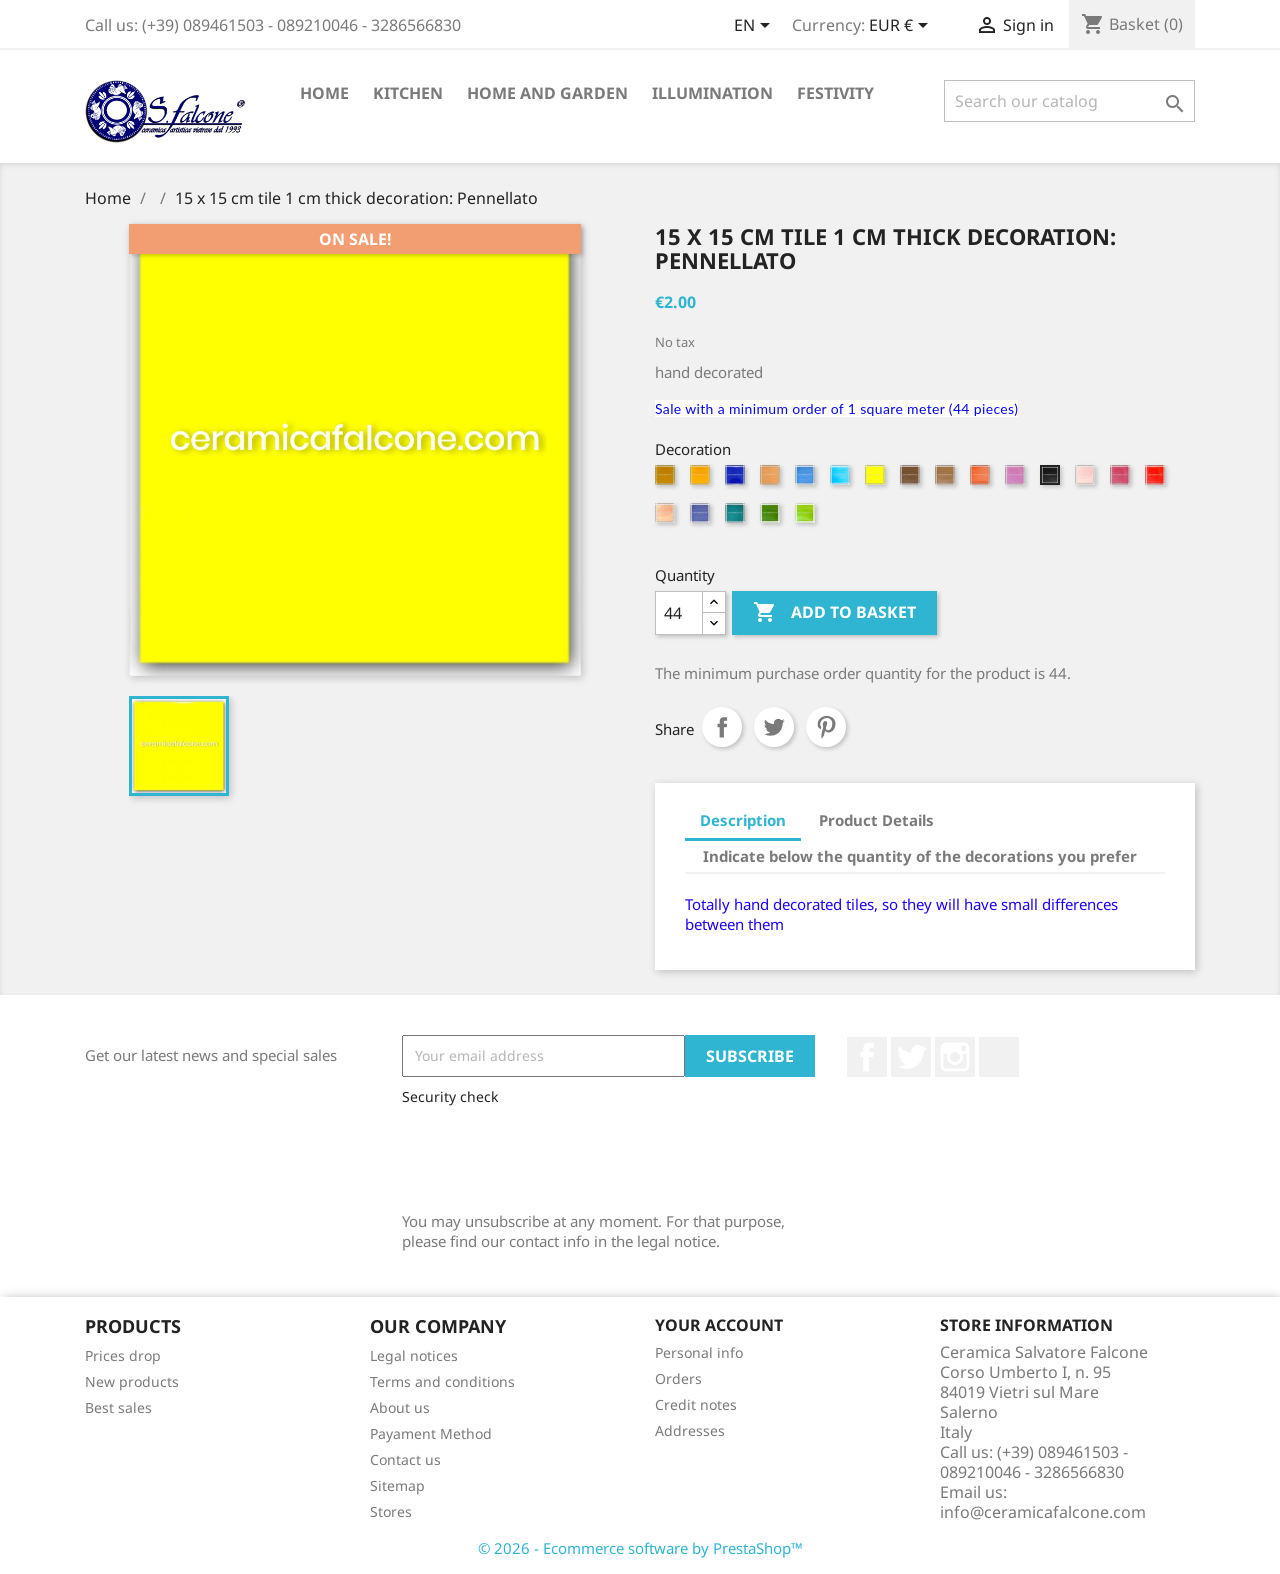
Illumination (712, 93)
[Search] (1069, 101)
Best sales (118, 1407)
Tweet (774, 727)
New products (132, 1381)
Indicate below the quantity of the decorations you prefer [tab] (920, 856)
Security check (450, 1096)
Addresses (690, 1430)
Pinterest (826, 727)
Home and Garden (547, 93)
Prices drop (123, 1355)
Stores (391, 1511)
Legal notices (414, 1355)
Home (324, 93)
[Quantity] (679, 613)
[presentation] (554, 1154)
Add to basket (834, 613)
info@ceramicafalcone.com (1043, 1512)
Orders (678, 1378)
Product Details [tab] (876, 820)
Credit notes (696, 1404)
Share (722, 727)
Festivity (835, 93)
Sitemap (397, 1485)
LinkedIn (999, 1057)
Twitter (911, 1057)
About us (400, 1407)
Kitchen (408, 93)
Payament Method (431, 1433)
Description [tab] (743, 820)
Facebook (867, 1057)
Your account (719, 1325)
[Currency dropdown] (902, 27)
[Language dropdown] (755, 27)
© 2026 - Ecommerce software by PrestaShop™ (640, 1548)
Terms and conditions (442, 1381)
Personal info (699, 1352)
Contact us (405, 1459)
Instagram (955, 1057)
